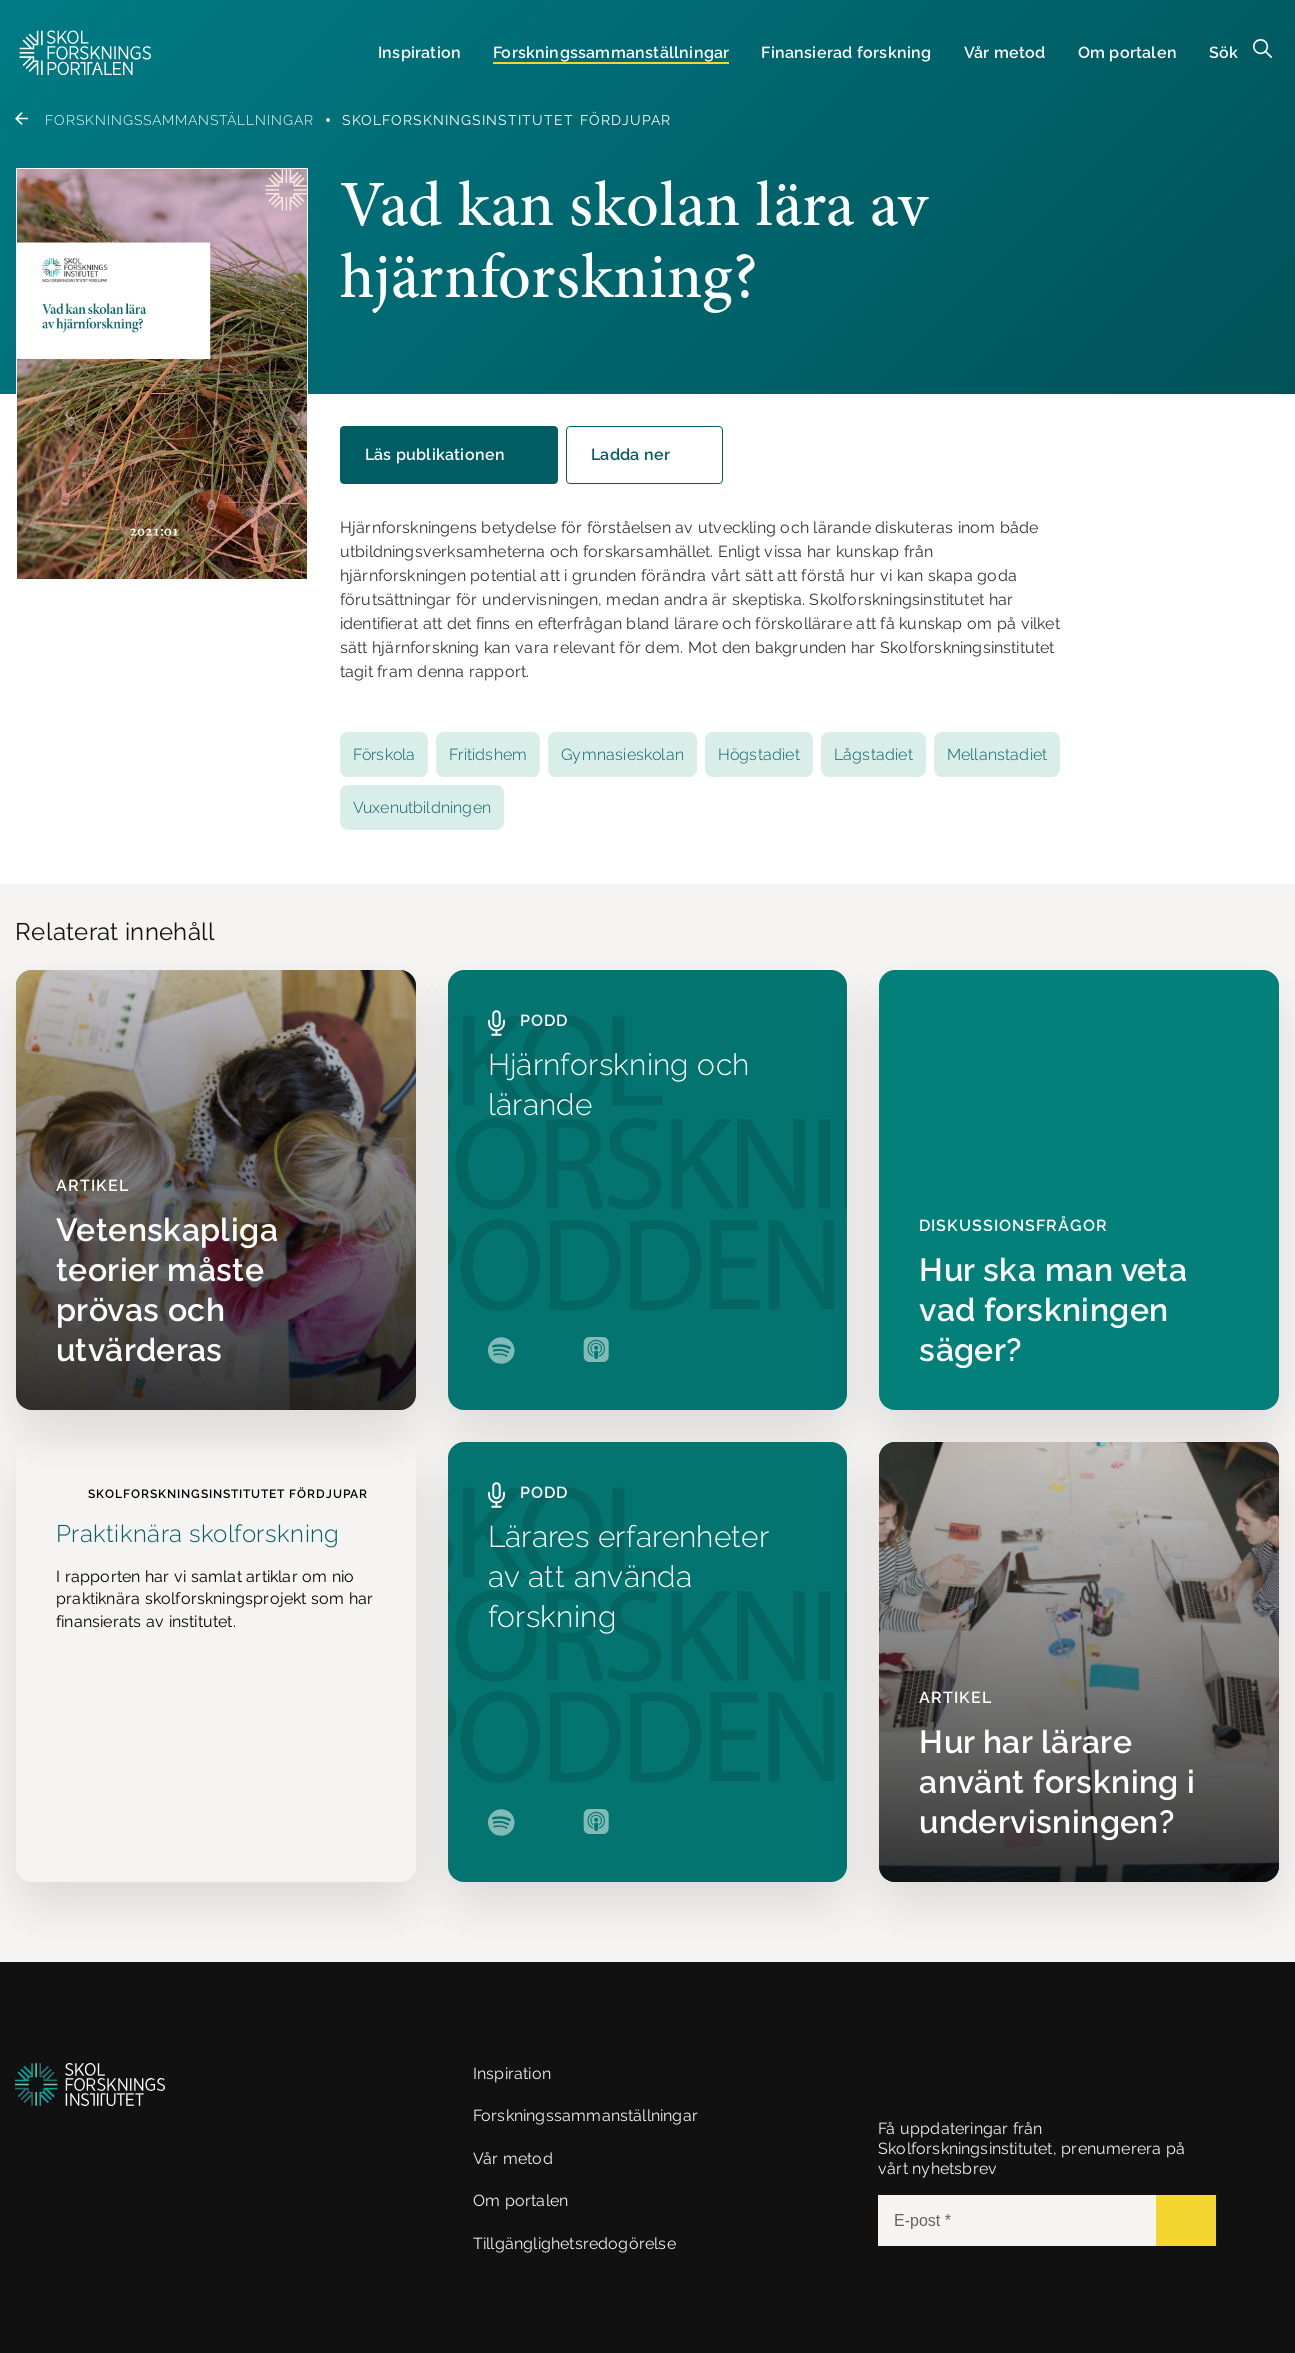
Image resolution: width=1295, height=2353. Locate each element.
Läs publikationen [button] (451, 455)
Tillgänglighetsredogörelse (574, 2243)
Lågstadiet (873, 754)
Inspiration (419, 52)
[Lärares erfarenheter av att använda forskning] (648, 1662)
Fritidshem (488, 754)
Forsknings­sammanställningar (611, 52)
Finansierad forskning (846, 52)
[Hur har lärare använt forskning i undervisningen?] (1079, 1662)
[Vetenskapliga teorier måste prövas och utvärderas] (216, 1190)
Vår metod (1005, 52)
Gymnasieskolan (622, 754)
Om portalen (1127, 52)
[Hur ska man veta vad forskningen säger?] (1079, 1190)
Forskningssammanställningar (164, 120)
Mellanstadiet (997, 754)
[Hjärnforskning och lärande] (648, 1190)
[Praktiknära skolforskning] (216, 1662)
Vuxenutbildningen (422, 807)
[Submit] (1186, 2220)
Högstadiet (759, 754)
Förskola (384, 754)
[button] (85, 53)
